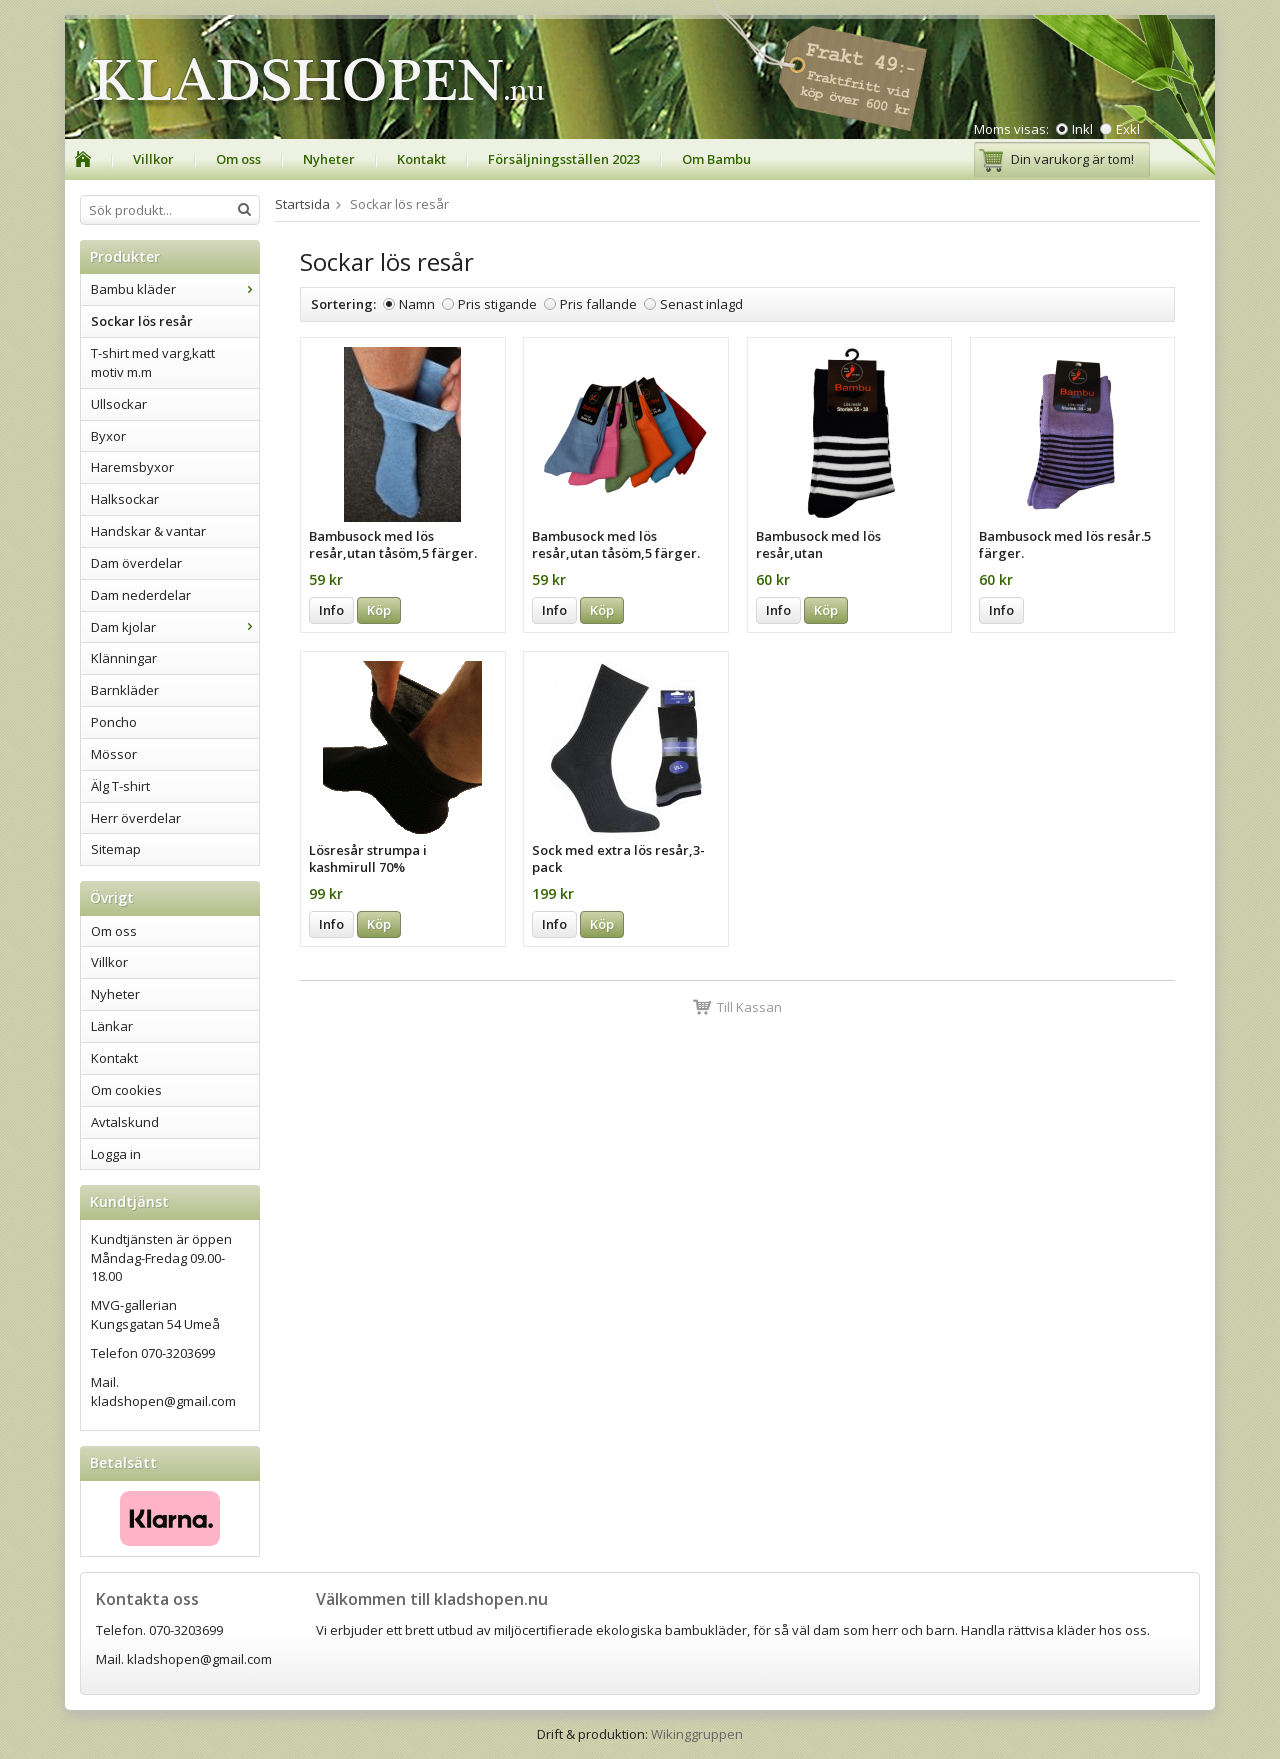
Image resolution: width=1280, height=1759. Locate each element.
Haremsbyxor (132, 467)
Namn (417, 304)
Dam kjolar (175, 627)
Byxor (108, 436)
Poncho (114, 722)
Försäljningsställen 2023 (564, 159)
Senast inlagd (701, 304)
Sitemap (116, 849)
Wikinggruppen (697, 1734)
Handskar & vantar (148, 531)
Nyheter (329, 159)
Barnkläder (125, 690)
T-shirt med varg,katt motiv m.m (153, 362)
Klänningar (124, 658)
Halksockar (125, 499)
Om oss (238, 159)
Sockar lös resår (142, 321)
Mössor (114, 754)
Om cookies (126, 1090)
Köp (379, 610)
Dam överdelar (136, 563)
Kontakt (421, 159)
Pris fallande (598, 304)
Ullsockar (119, 404)
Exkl (1128, 129)
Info (331, 610)
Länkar (112, 1026)
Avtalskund (125, 1122)
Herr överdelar (136, 818)
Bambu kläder (175, 289)
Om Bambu (716, 159)
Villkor (153, 159)
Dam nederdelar (141, 595)
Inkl (1082, 129)
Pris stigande (497, 304)
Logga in (116, 1154)
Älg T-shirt (120, 786)
